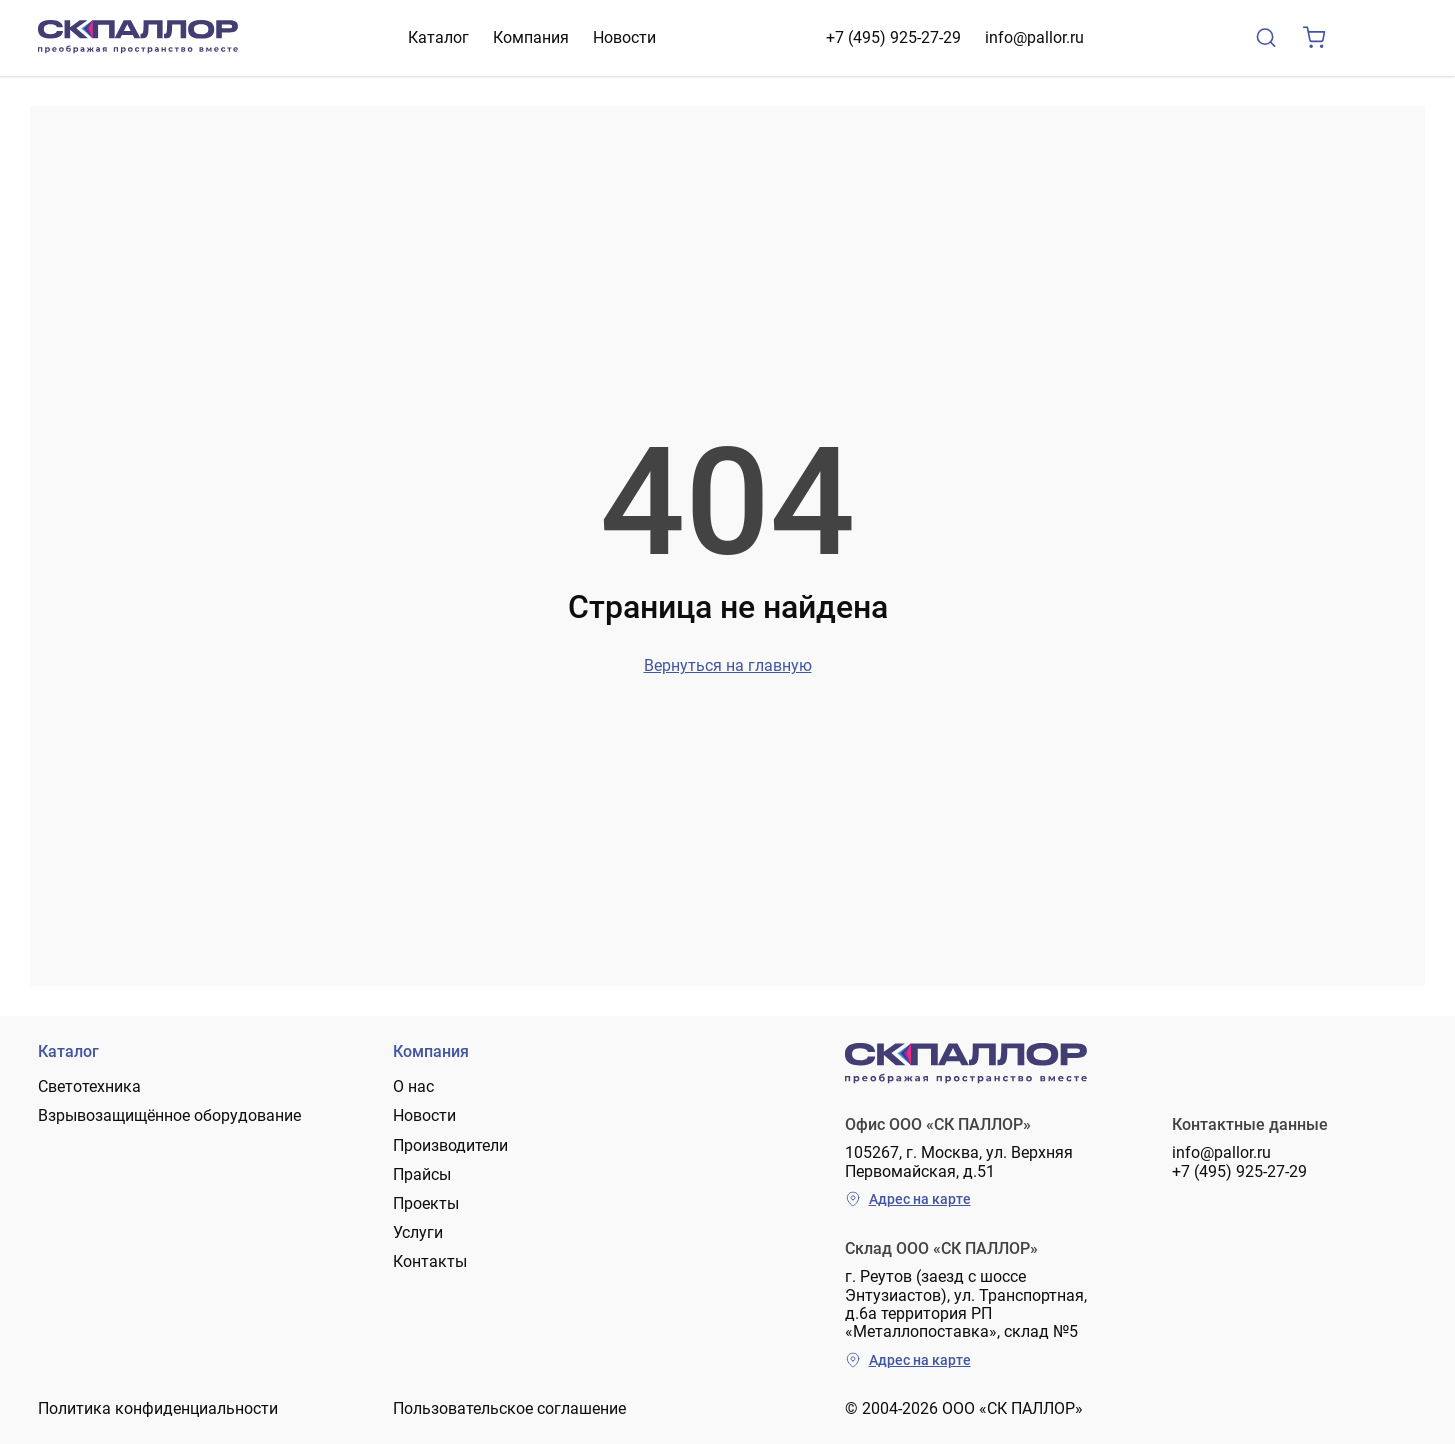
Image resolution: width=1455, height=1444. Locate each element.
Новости (624, 37)
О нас (413, 1086)
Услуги (418, 1232)
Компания (531, 37)
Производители (450, 1145)
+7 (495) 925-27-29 (893, 37)
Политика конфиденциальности (158, 1408)
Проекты (426, 1203)
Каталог (438, 37)
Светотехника (89, 1086)
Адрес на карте (908, 1199)
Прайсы (422, 1174)
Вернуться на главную (728, 665)
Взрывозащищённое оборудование (169, 1115)
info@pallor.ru (1034, 37)
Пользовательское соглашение (509, 1408)
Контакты (430, 1261)
